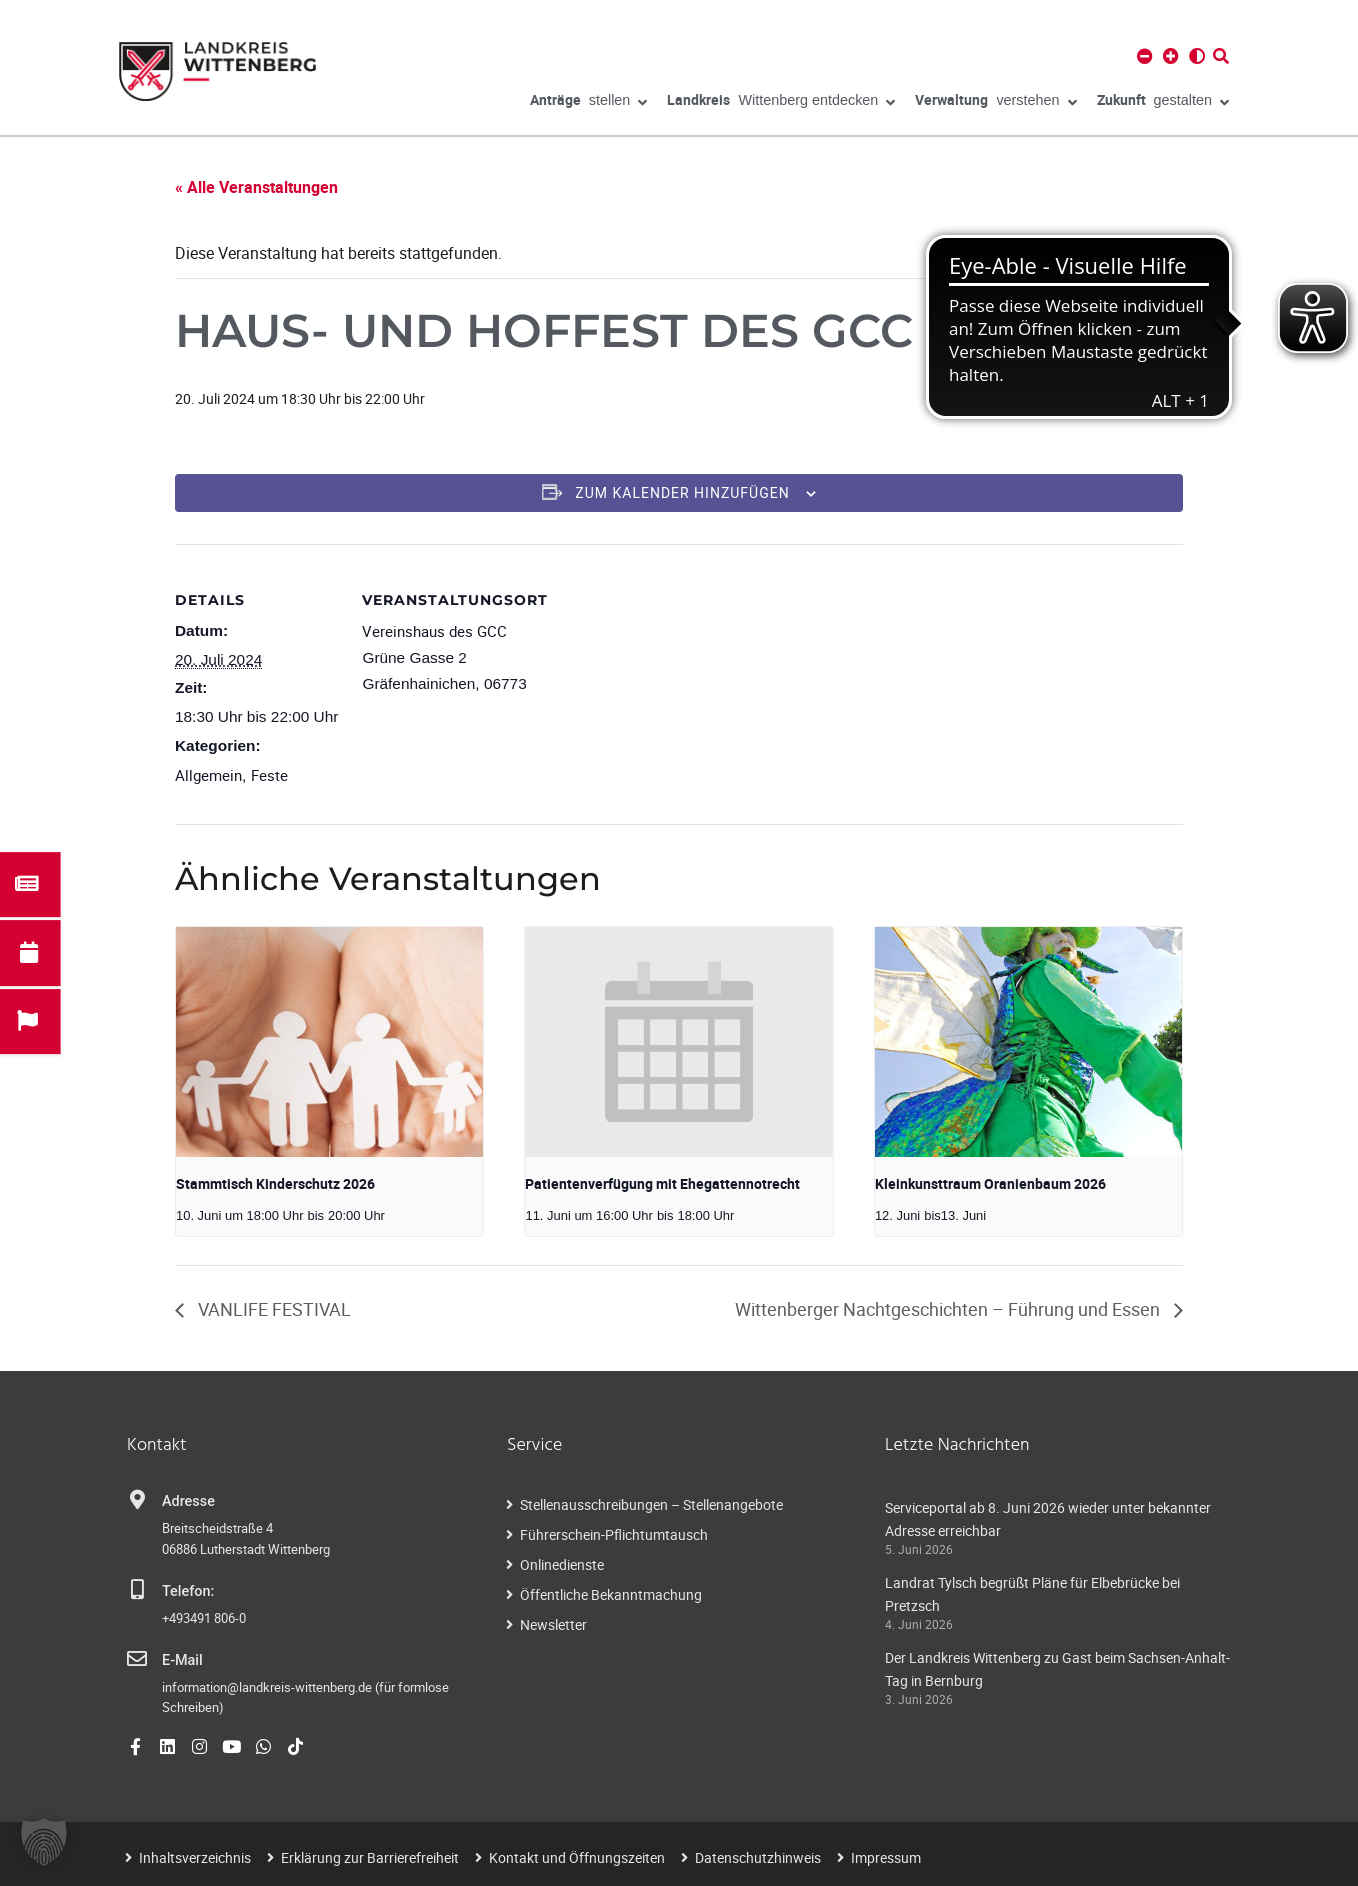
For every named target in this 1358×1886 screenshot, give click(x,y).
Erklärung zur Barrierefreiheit (370, 1857)
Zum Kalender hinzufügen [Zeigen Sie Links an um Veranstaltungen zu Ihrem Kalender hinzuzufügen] (682, 493)
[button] (44, 1842)
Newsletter (553, 1624)
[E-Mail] (137, 1659)
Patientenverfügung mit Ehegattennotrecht (662, 1183)
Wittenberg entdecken (781, 103)
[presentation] (329, 1042)
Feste (269, 775)
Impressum (886, 1857)
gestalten (1163, 103)
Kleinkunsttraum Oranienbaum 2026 (990, 1183)
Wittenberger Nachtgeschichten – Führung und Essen (949, 1309)
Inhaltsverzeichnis (195, 1857)
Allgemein (208, 775)
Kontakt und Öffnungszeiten (577, 1857)
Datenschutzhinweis (758, 1857)
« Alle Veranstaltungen (256, 187)
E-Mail (182, 1660)
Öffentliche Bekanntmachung (611, 1594)
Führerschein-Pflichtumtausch (614, 1534)
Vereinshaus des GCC (434, 631)
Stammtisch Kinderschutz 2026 (275, 1183)
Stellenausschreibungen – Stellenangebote (651, 1504)
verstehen (995, 103)
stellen (589, 103)
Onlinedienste (562, 1564)
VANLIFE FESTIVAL (272, 1309)
